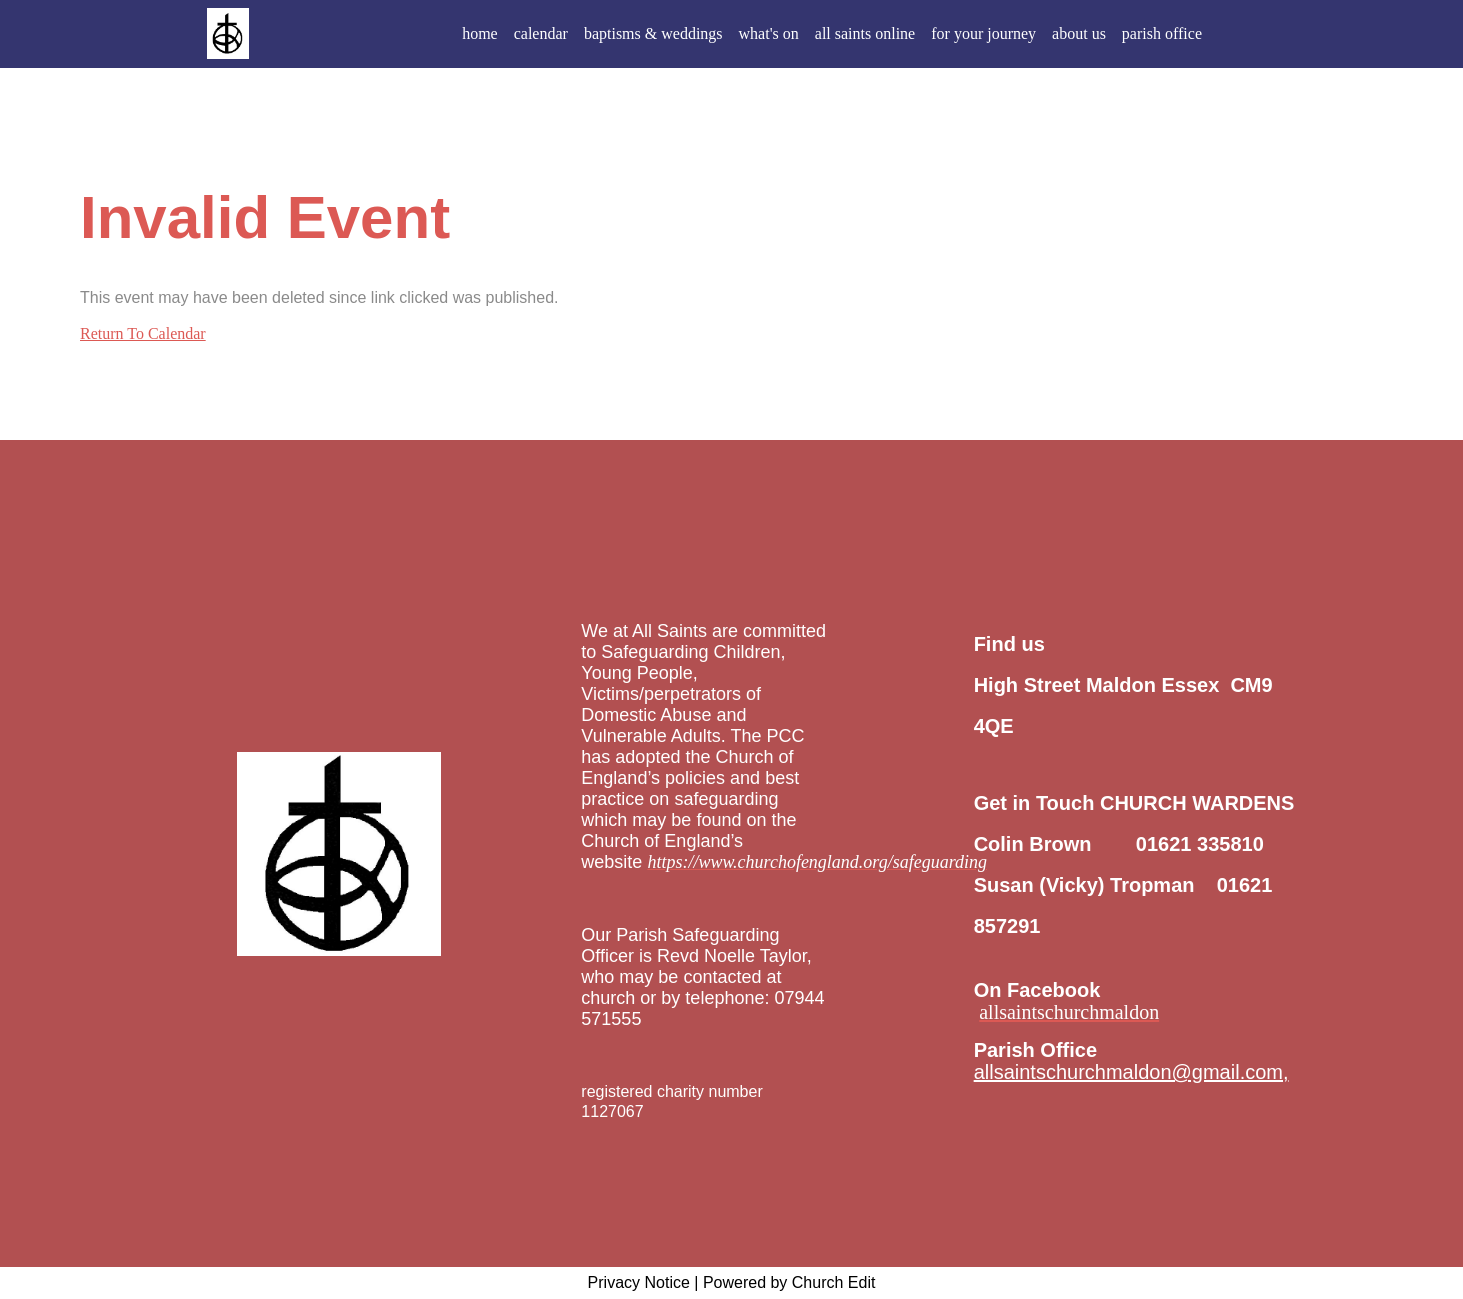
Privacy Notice (639, 1282)
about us (1079, 33)
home (480, 33)
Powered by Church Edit (789, 1282)
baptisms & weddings (653, 33)
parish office (1162, 33)
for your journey (983, 33)
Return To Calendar (143, 333)
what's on (769, 33)
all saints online (865, 33)
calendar (541, 33)
